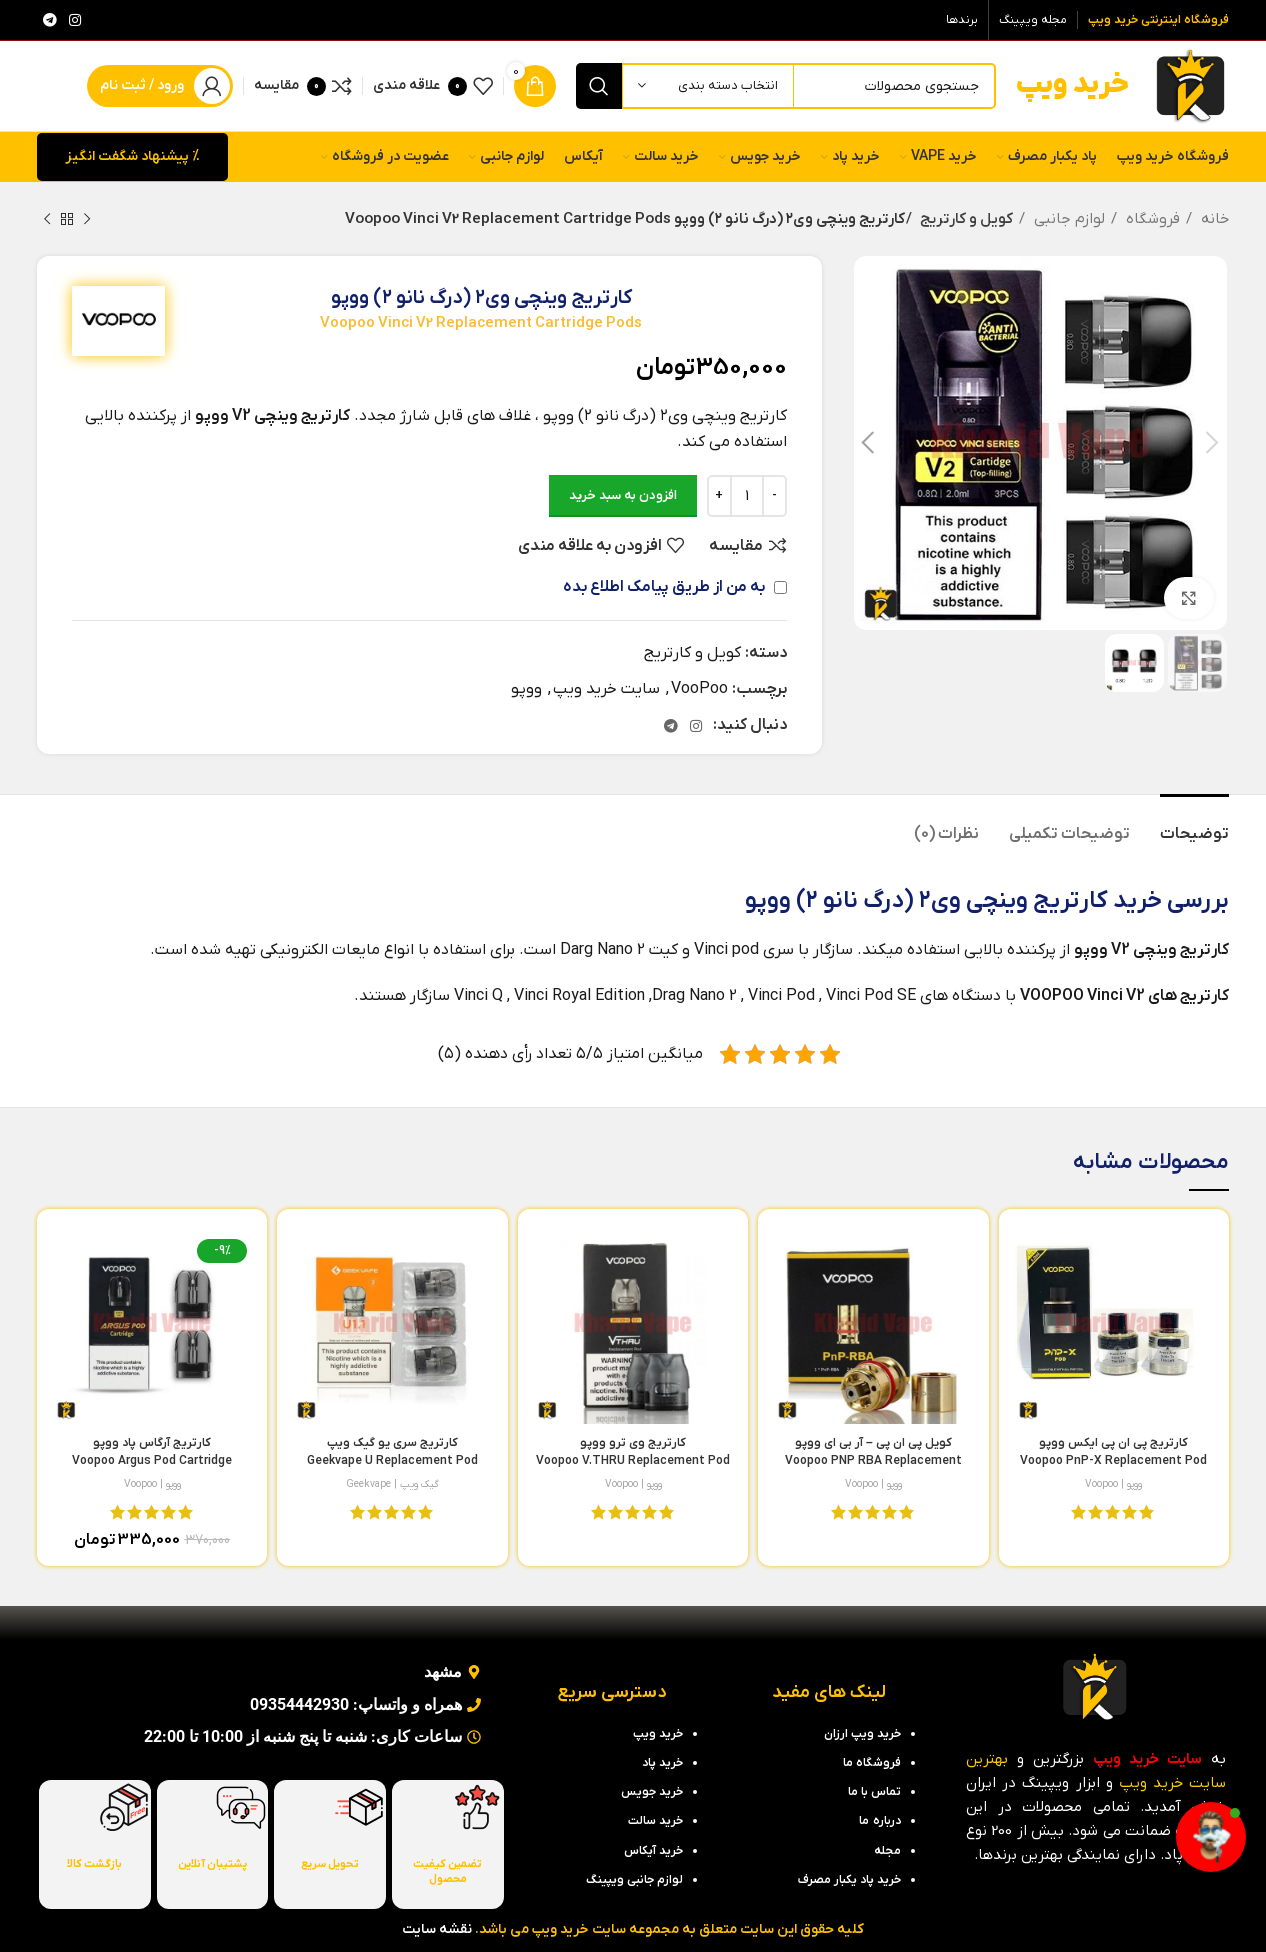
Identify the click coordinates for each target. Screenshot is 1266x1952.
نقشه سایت (437, 1929)
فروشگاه (1151, 219)
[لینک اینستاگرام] (75, 20)
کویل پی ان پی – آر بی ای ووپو (873, 1461)
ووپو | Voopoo (1113, 1484)
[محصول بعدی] (47, 219)
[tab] (1194, 824)
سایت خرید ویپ (606, 689)
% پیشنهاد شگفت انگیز (132, 156)
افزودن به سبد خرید (623, 495)
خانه (1213, 219)
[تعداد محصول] (747, 496)
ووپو (526, 689)
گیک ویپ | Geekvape (393, 1484)
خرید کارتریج (1097, 901)
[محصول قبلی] (87, 219)
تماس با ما (874, 1792)
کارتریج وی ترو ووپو (633, 1461)
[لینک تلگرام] (50, 20)
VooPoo (699, 689)
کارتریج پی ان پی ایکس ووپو (1113, 1461)
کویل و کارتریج (963, 219)
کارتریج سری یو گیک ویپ (392, 1461)
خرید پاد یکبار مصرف (849, 1880)
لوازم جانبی (1067, 219)
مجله (887, 1851)
